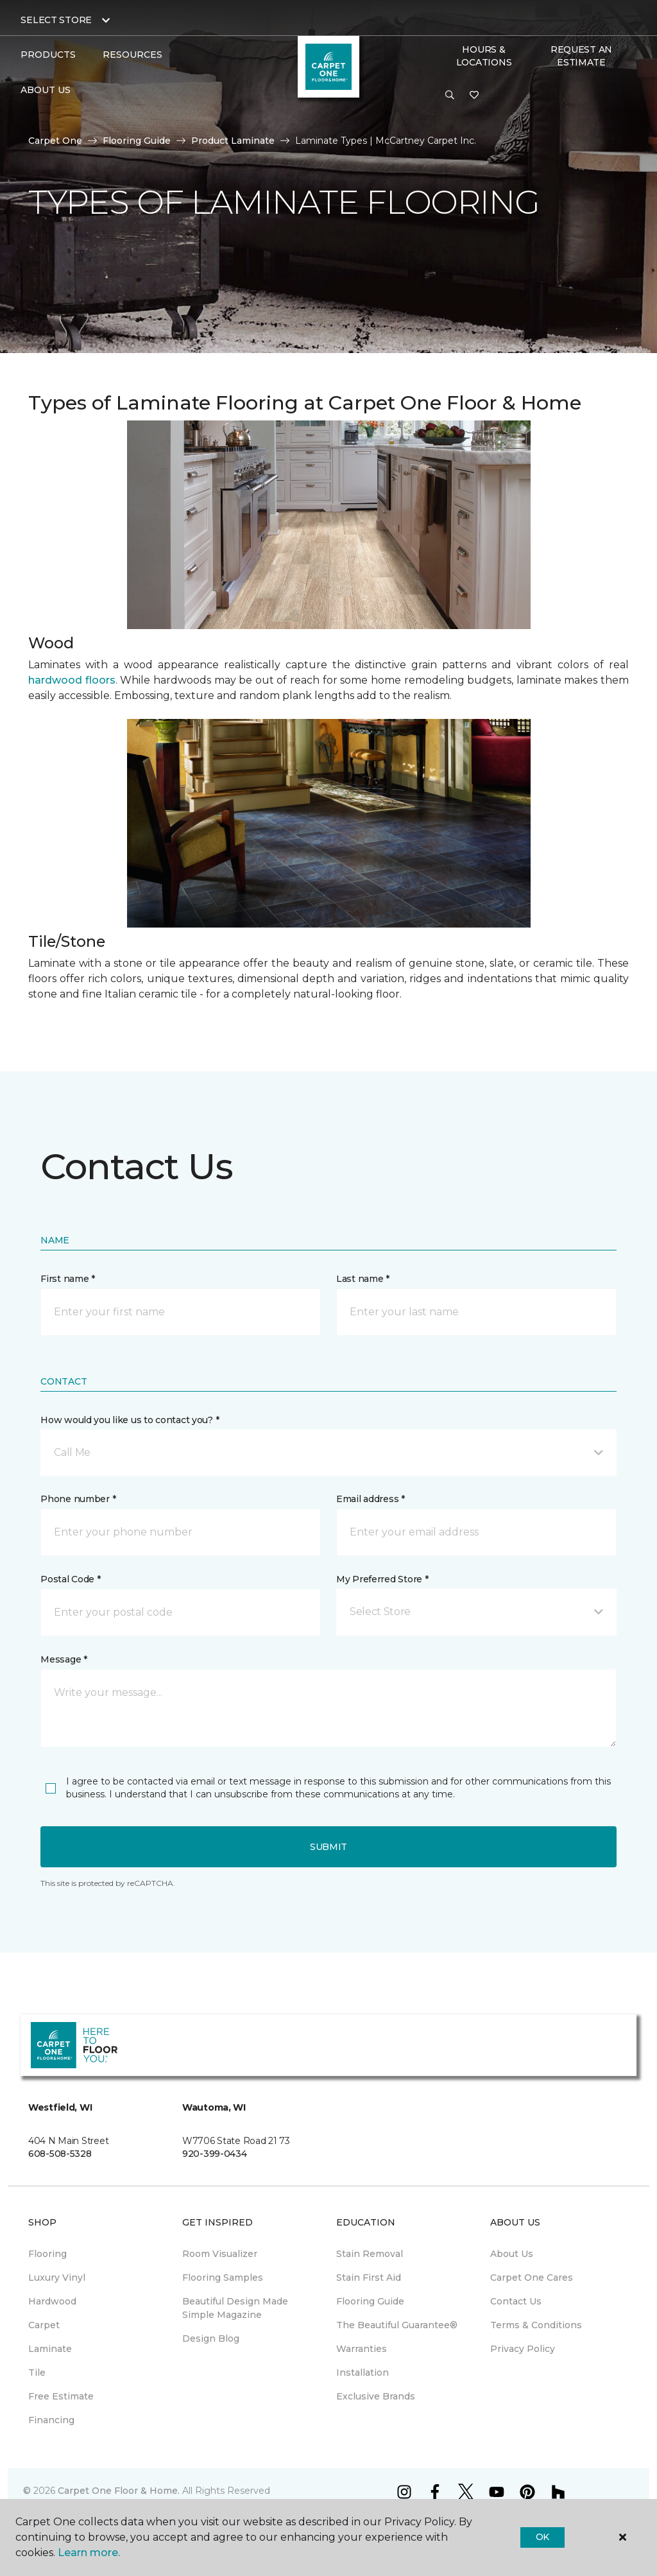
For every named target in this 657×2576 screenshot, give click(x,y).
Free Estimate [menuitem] (61, 2396)
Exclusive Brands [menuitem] (375, 2396)
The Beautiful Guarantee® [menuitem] (396, 2325)
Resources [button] (132, 54)
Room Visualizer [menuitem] (219, 2254)
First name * (67, 1278)
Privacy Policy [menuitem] (522, 2349)
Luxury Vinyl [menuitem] (56, 2277)
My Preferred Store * (382, 1579)
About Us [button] (46, 90)
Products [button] (48, 54)
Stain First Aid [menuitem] (368, 2277)
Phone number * (77, 1498)
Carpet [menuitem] (44, 2325)
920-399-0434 (214, 2153)
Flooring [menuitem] (47, 2254)
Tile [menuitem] (37, 2372)
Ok (542, 2537)
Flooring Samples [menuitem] (222, 2277)
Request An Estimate (581, 56)
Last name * (362, 1278)
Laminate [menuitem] (50, 2349)
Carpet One (55, 140)
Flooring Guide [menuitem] (370, 2301)
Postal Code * (70, 1579)
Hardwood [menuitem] (52, 2301)
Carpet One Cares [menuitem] (531, 2277)
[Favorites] (474, 96)
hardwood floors (71, 680)
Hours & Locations (483, 56)
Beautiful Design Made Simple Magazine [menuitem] (235, 2308)
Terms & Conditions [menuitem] (536, 2325)
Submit (328, 1847)
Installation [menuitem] (362, 2372)
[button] (450, 96)
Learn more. (89, 2552)
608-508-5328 (60, 2153)
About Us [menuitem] (511, 2254)
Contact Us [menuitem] (516, 2301)
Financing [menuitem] (51, 2420)
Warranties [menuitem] (361, 2349)
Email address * (370, 1498)
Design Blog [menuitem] (210, 2338)
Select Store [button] (56, 20)
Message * (63, 1659)
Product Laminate (233, 140)
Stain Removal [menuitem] (369, 2254)
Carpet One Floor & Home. (119, 2490)
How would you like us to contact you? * (129, 1419)
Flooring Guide (137, 140)
